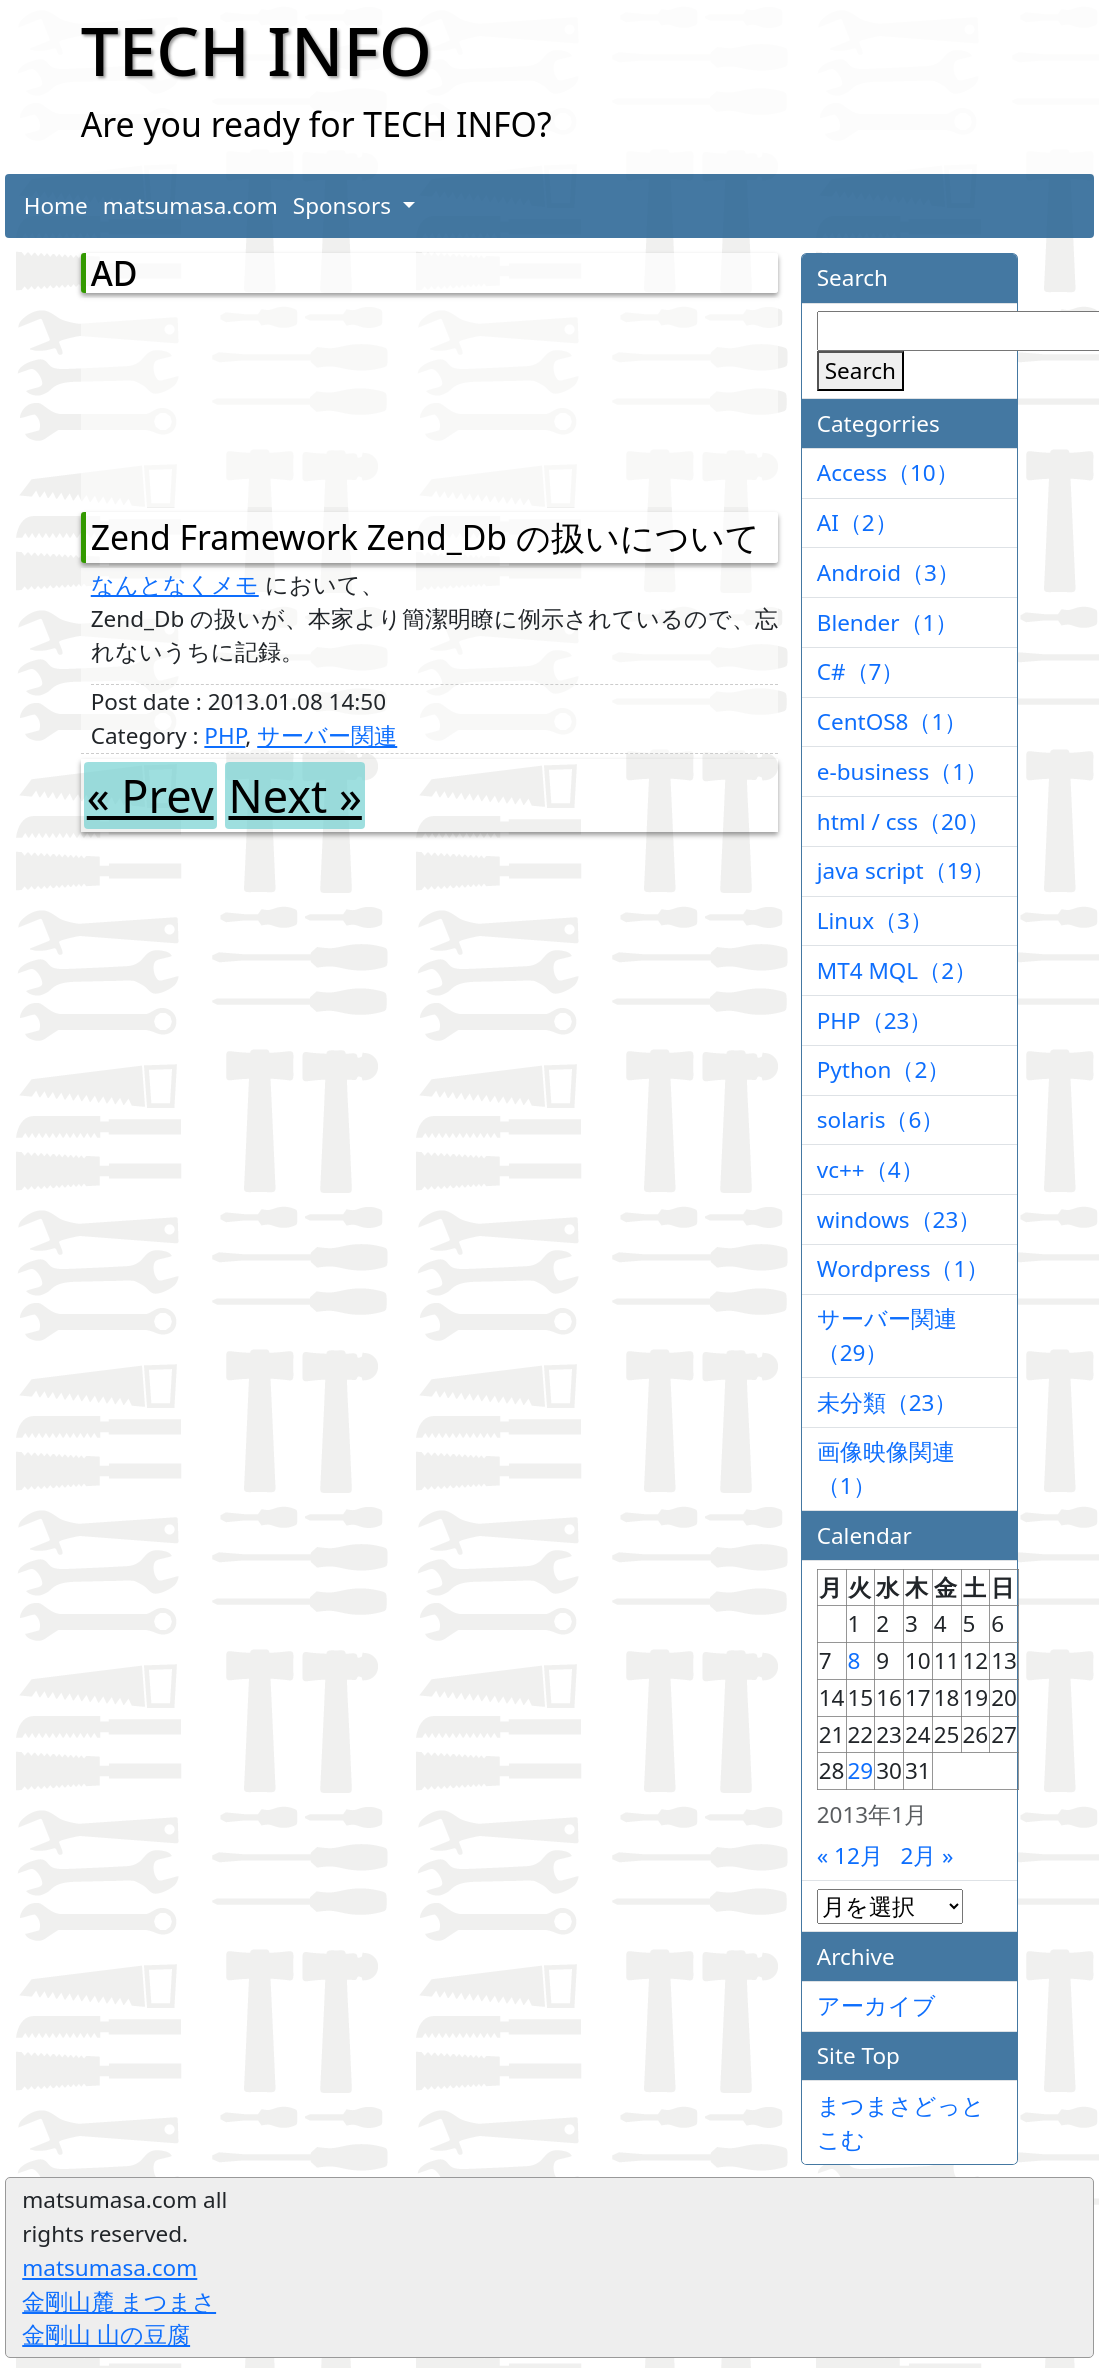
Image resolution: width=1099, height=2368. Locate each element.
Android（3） (888, 572)
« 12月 (850, 1855)
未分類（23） (887, 1402)
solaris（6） (881, 1119)
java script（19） (906, 870)
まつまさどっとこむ (901, 2122)
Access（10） (888, 472)
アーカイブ (876, 2005)
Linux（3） (875, 920)
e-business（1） (902, 771)
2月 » (926, 1855)
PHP (224, 735)
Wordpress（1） (903, 1268)
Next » (294, 795)
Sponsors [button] (345, 205)
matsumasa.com (190, 205)
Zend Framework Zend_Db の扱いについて (425, 537)
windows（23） (899, 1219)
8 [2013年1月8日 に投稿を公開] (854, 1660)
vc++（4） (870, 1169)
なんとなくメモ (175, 584)
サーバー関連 (327, 735)
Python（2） (884, 1069)
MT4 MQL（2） (897, 970)
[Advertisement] (196, 398)
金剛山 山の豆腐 (106, 2334)
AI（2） (857, 522)
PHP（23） (875, 1020)
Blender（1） (888, 622)
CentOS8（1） (892, 721)
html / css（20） (903, 821)
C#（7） (861, 671)
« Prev (150, 795)
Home (56, 205)
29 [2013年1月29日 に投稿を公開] (861, 1770)
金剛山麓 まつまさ (119, 2301)
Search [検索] (860, 370)
